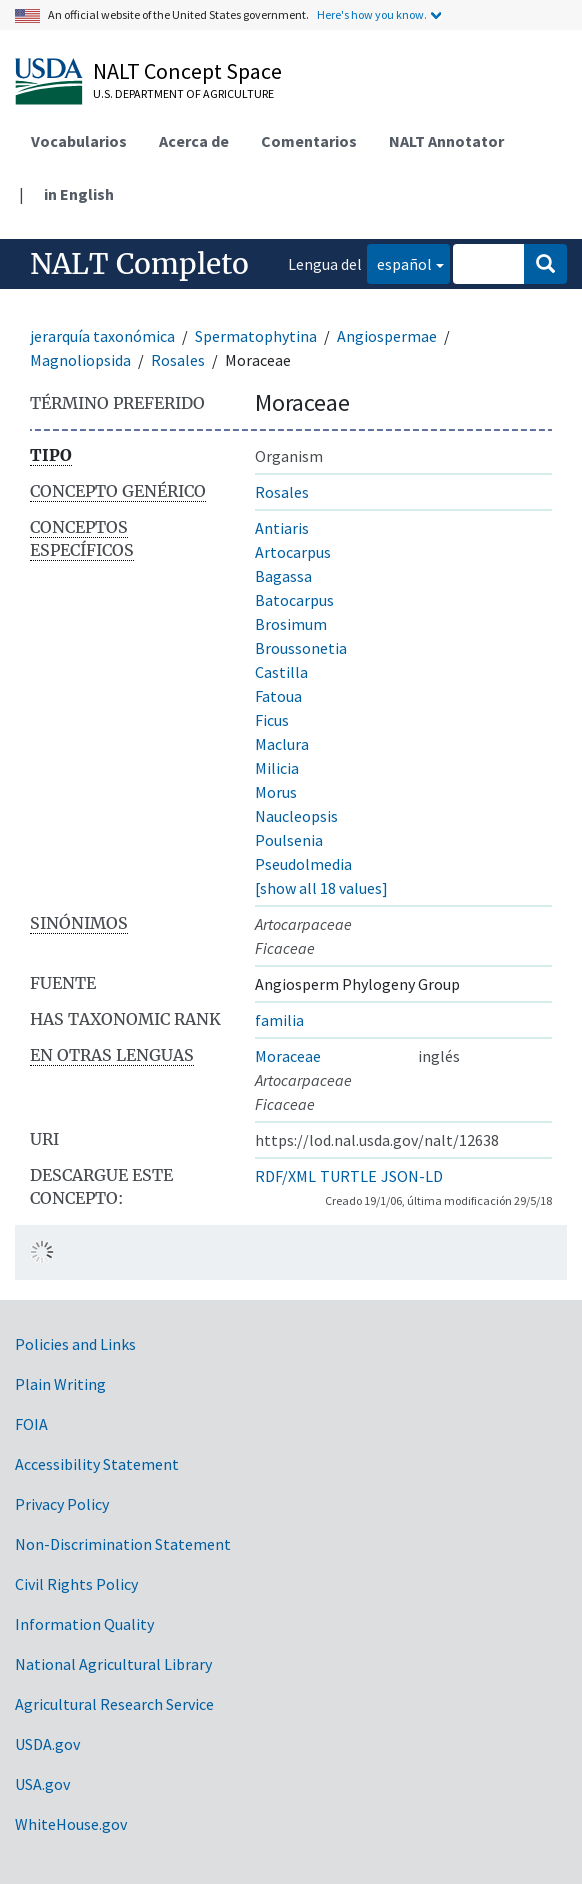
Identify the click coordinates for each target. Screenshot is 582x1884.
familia (279, 1020)
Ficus (272, 720)
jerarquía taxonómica (102, 336)
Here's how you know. (372, 14)
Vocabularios (79, 141)
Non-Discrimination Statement (123, 1544)
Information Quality (84, 1624)
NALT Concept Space (187, 71)
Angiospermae (387, 336)
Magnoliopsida (80, 360)
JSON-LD (412, 1176)
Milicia (277, 768)
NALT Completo (139, 264)
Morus (276, 792)
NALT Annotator (446, 141)
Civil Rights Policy (76, 1584)
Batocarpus (294, 600)
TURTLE (348, 1176)
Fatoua (278, 696)
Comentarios (309, 141)
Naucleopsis (296, 816)
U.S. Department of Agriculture (183, 93)
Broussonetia (301, 648)
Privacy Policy (62, 1504)
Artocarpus (293, 552)
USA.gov (42, 1784)
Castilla (281, 672)
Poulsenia (289, 840)
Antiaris (282, 528)
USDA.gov (47, 1744)
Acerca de (194, 141)
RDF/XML (285, 1176)
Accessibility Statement (97, 1464)
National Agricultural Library (113, 1664)
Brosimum (291, 624)
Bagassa (283, 576)
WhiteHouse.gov (71, 1824)
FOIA (31, 1424)
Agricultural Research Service (114, 1704)
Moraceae (288, 1056)
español (399, 262)
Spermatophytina (256, 336)
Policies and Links (75, 1344)
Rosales (178, 360)
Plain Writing (60, 1384)
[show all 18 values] (321, 888)
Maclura (282, 744)
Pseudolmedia (303, 864)
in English (79, 194)
